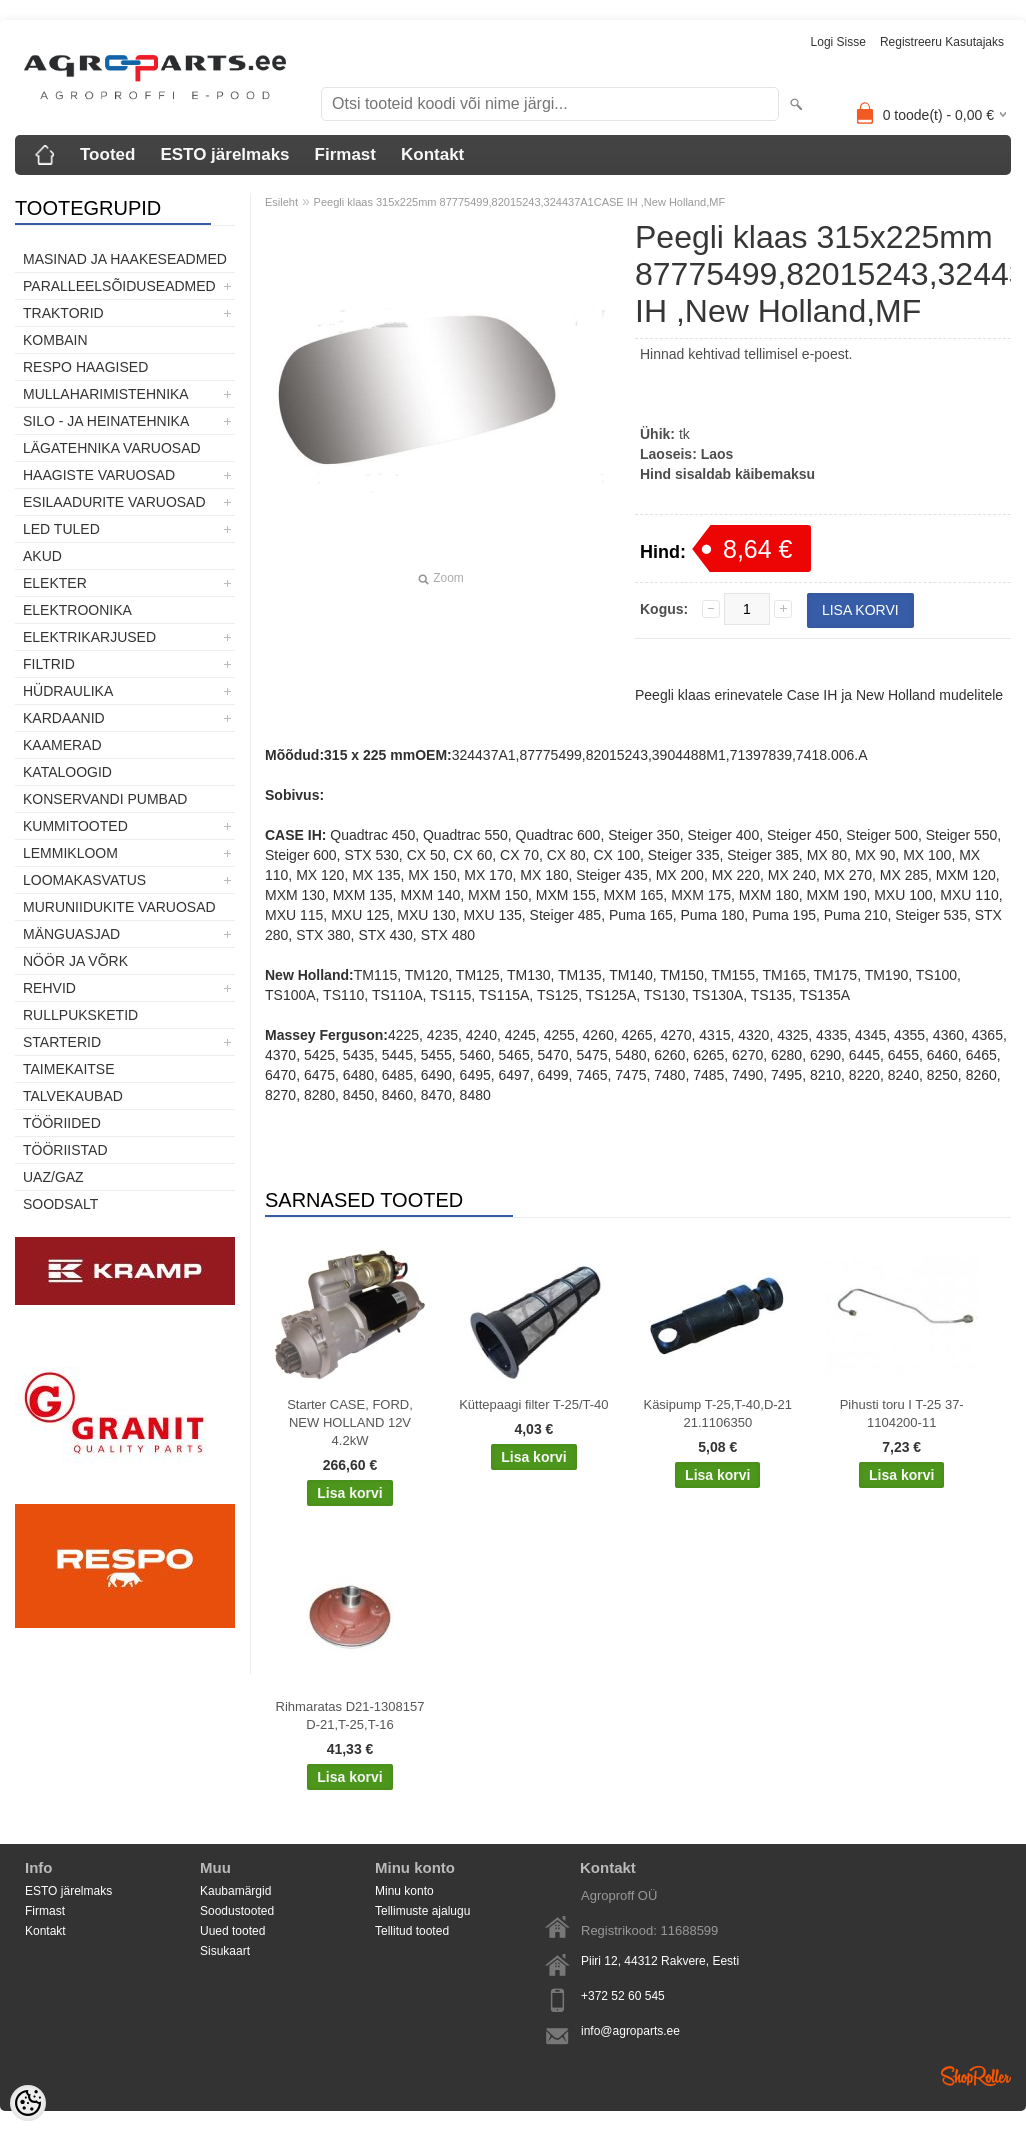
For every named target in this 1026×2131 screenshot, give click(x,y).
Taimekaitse (69, 1069)
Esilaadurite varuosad (114, 502)
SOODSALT (60, 1204)
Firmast (345, 154)
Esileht (281, 202)
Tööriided (62, 1123)
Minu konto (404, 1891)
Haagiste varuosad (99, 475)
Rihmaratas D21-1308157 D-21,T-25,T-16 (350, 1715)
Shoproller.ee (976, 2076)
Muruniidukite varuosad (119, 907)
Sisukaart (225, 1951)
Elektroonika (77, 610)
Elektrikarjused (89, 637)
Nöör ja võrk (75, 961)
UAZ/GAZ (53, 1177)
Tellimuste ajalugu (422, 1911)
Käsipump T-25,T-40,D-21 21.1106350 (717, 1413)
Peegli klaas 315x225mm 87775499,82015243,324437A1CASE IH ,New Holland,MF (520, 202)
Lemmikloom (70, 853)
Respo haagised (85, 367)
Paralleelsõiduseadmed (119, 286)
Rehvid (49, 988)
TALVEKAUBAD (73, 1096)
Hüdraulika (68, 691)
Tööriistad (65, 1150)
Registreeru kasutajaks (942, 42)
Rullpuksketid (80, 1015)
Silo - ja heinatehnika (106, 421)
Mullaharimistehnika (106, 394)
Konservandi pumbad (105, 799)
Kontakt (432, 154)
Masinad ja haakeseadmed (125, 259)
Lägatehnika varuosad (112, 448)
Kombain (55, 340)
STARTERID (62, 1042)
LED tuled (61, 529)
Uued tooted (232, 1931)
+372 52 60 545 (623, 1996)
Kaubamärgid (235, 1891)
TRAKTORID (63, 313)
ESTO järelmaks (224, 154)
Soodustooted (237, 1911)
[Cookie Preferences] (28, 2103)
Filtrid (49, 664)
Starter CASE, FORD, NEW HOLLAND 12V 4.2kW (350, 1422)
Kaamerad (62, 745)
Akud (42, 556)
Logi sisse (838, 42)
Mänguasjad (71, 934)
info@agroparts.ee (630, 2031)
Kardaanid (64, 718)
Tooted (107, 154)
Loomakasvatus (84, 880)
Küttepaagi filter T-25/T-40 (533, 1404)
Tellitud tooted (412, 1931)
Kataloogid (67, 772)
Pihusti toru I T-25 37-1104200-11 (902, 1413)
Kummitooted (75, 826)
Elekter (55, 583)
